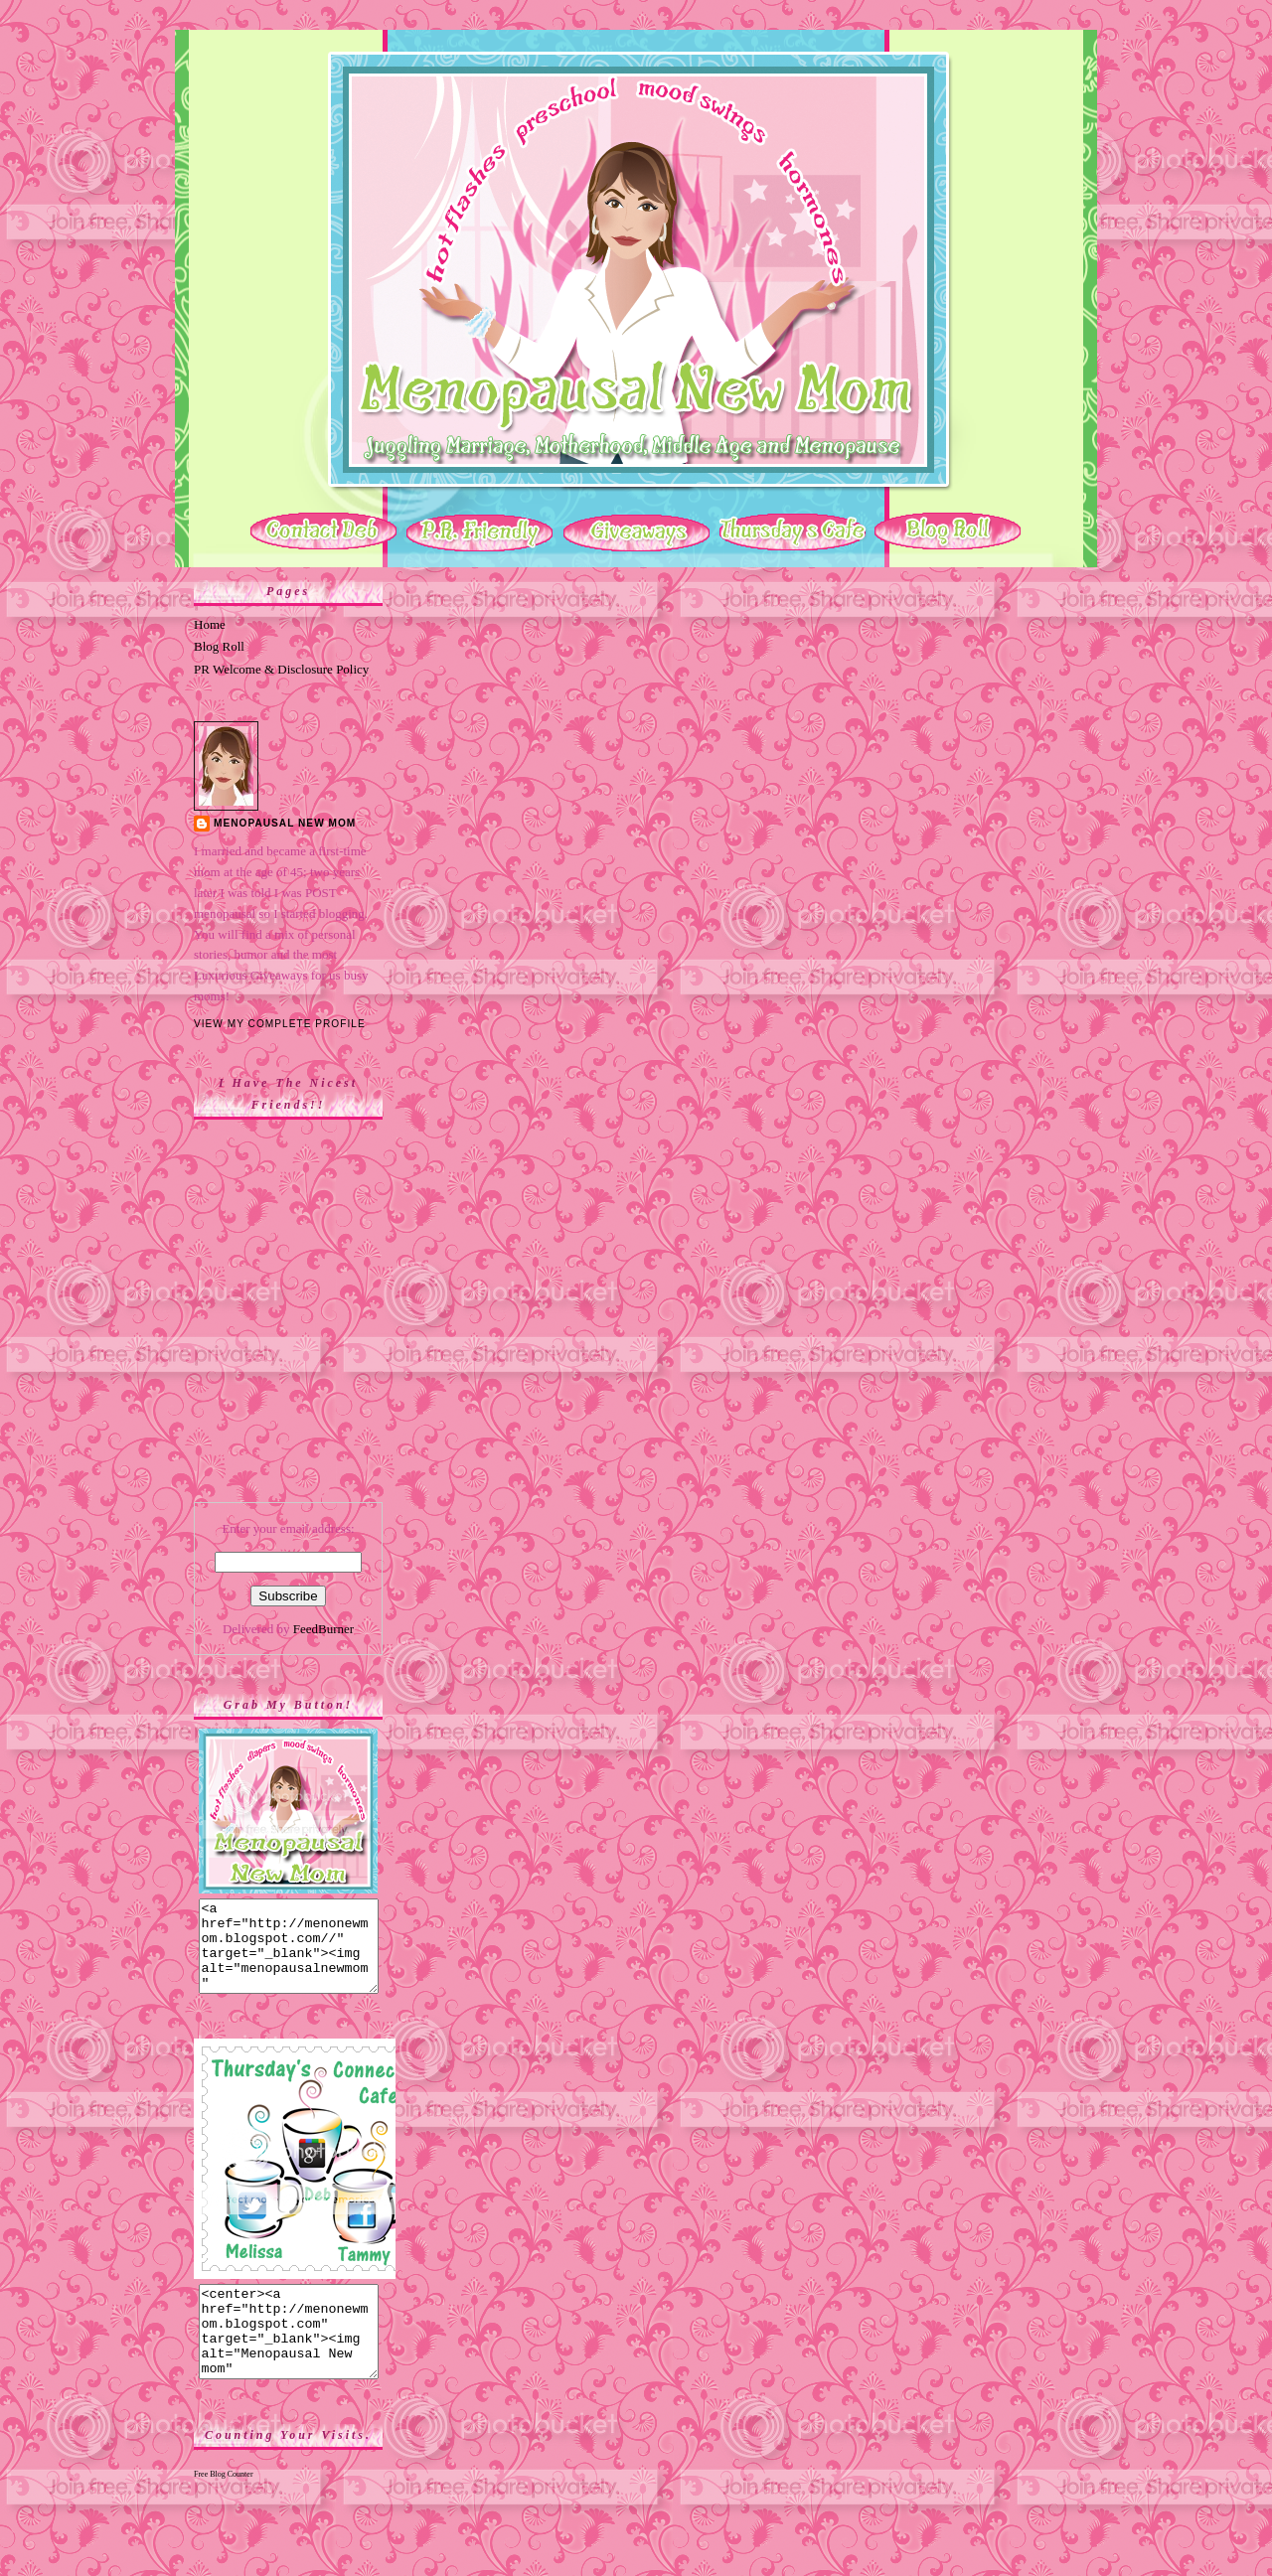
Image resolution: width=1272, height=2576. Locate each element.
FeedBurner (323, 1628)
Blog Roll (219, 646)
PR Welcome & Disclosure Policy (281, 669)
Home (210, 624)
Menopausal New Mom (285, 823)
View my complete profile (280, 1023)
